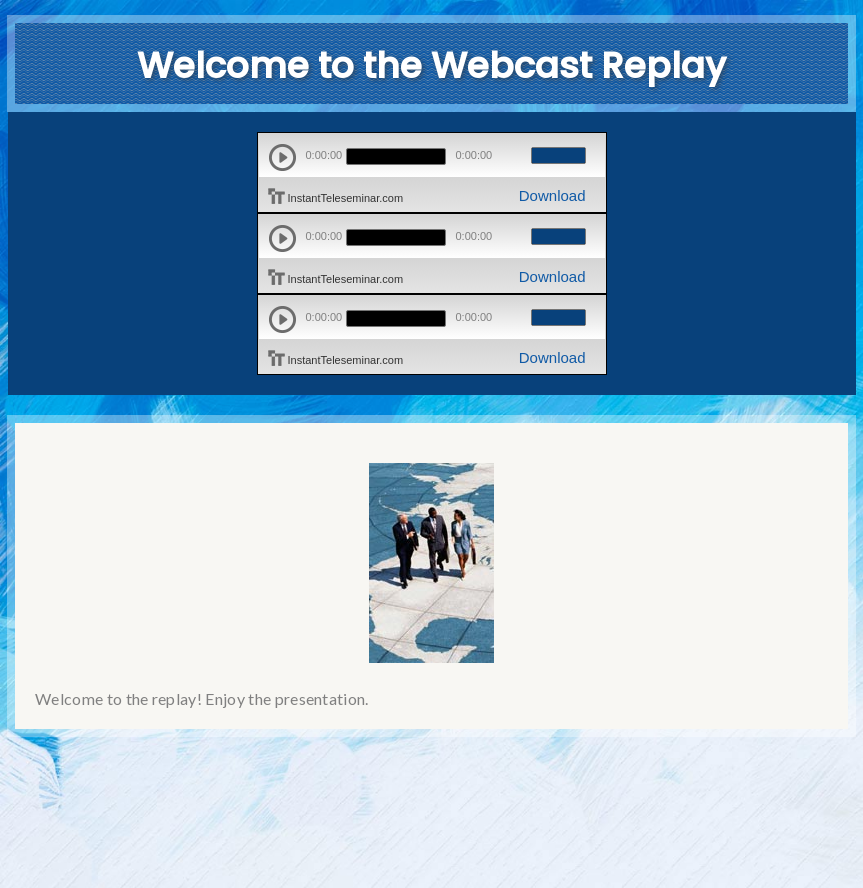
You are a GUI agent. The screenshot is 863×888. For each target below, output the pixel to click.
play (282, 157)
